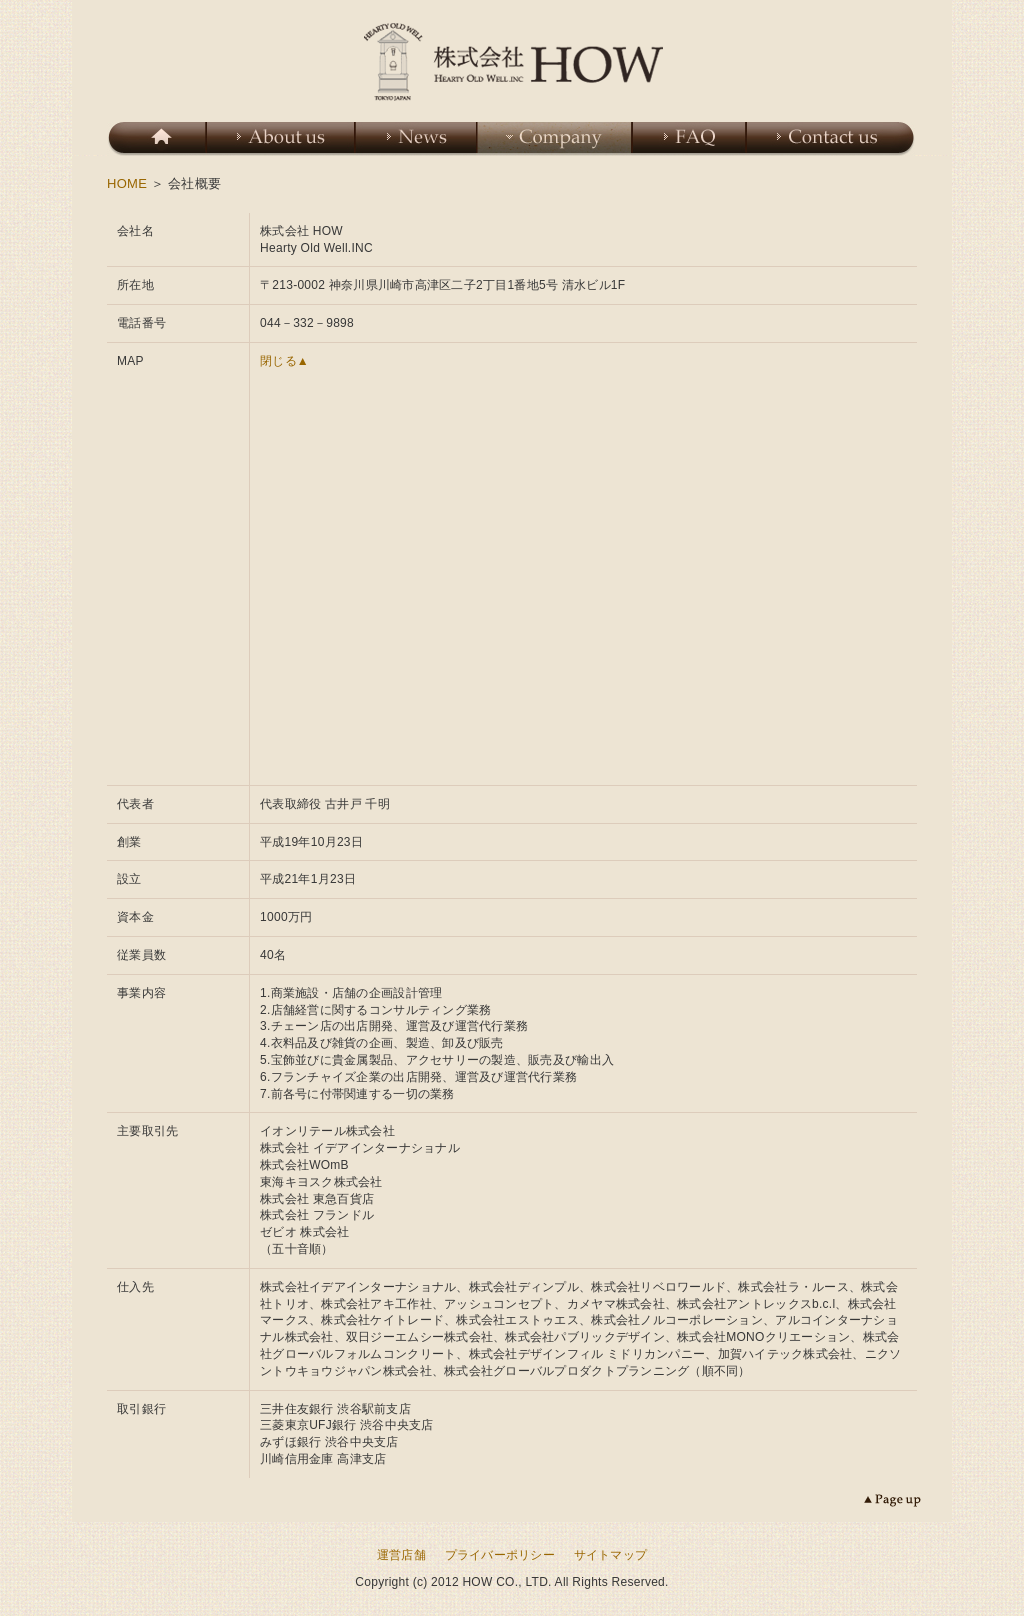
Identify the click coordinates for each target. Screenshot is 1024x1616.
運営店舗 (401, 1555)
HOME (127, 183)
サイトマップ (611, 1555)
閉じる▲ (284, 361)
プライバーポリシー (500, 1555)
